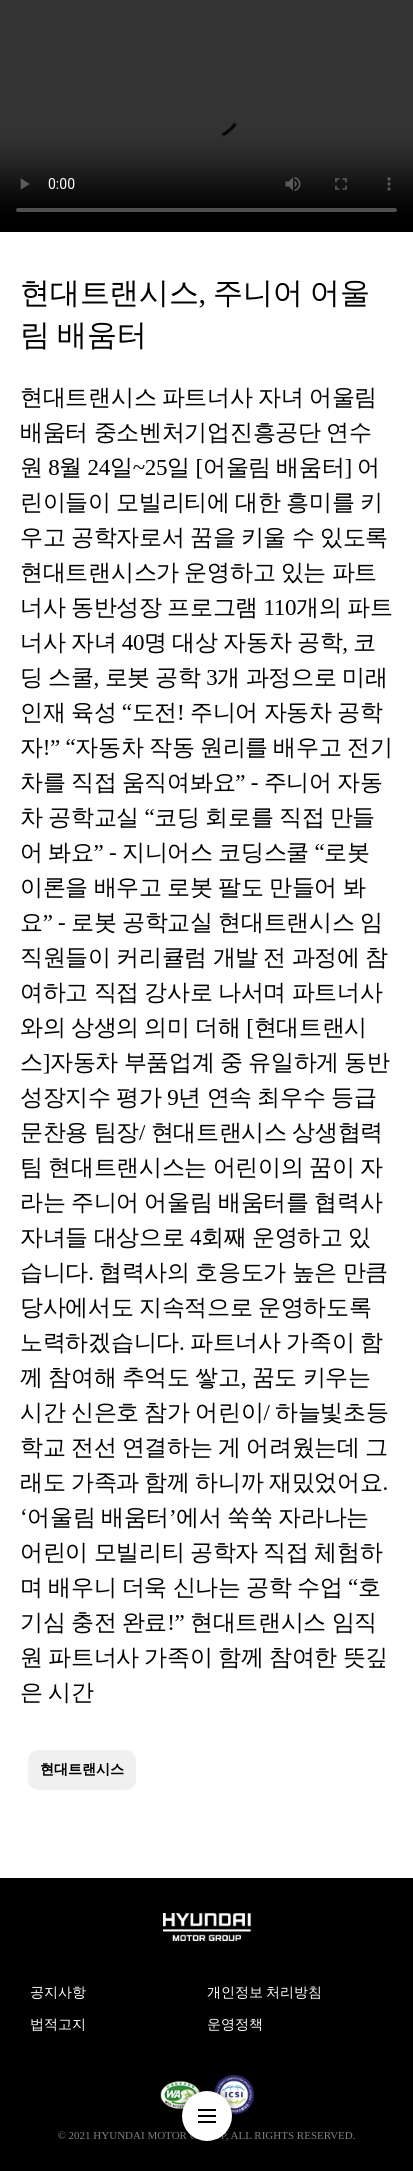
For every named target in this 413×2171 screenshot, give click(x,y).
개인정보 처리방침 (265, 1992)
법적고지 (58, 2024)
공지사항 (58, 1992)
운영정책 (235, 2024)
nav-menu (207, 2116)
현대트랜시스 (82, 1769)
